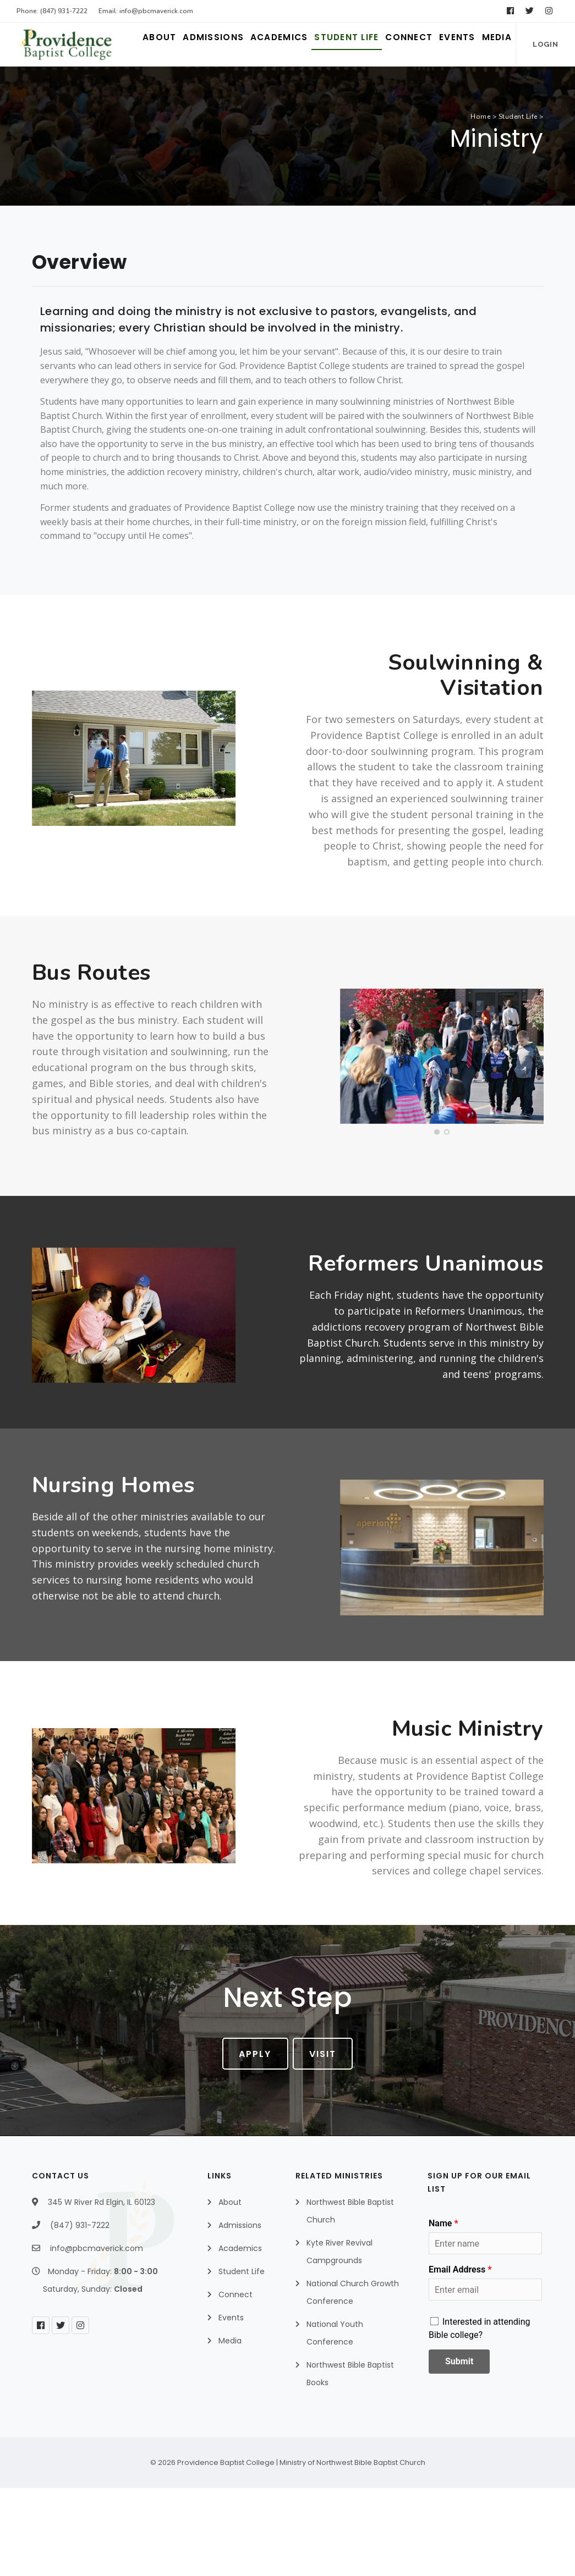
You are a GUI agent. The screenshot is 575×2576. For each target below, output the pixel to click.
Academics (199, 87)
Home (480, 204)
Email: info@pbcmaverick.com (145, 11)
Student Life (287, 87)
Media (487, 87)
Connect (369, 87)
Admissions (114, 87)
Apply (249, 2142)
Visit (329, 2142)
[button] (437, 1220)
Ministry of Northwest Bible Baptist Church (352, 2550)
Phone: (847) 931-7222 (52, 11)
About (44, 87)
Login (51, 132)
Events (433, 87)
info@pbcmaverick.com (96, 2336)
